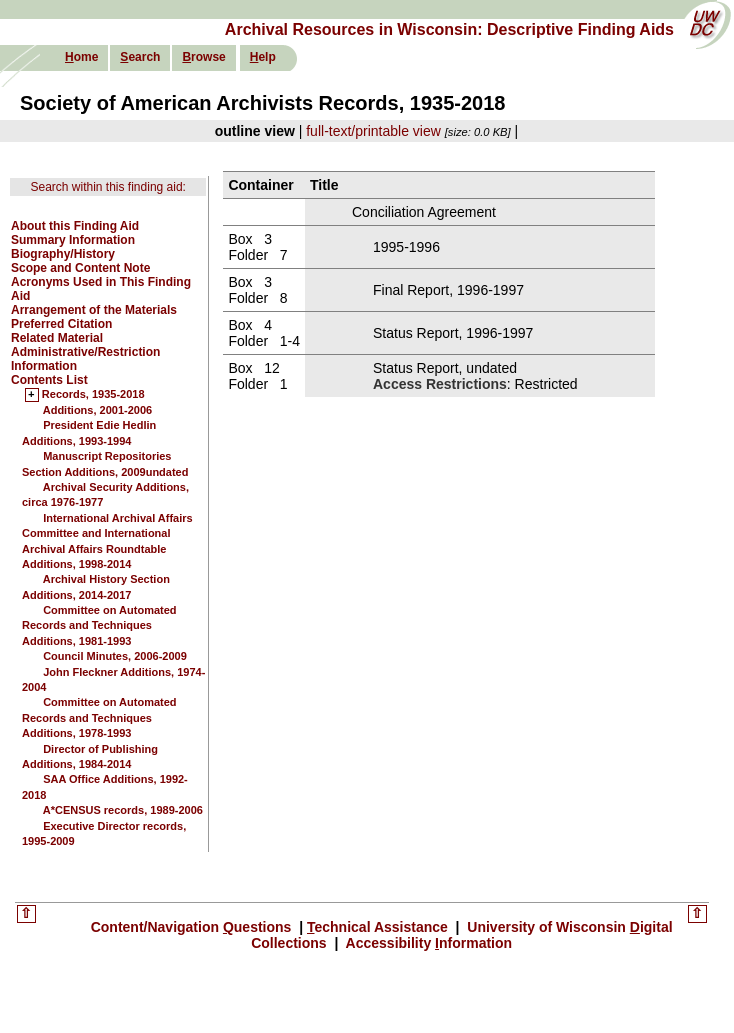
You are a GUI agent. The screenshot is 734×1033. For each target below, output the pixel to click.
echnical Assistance (379, 927)
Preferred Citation (61, 324)
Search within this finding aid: (107, 187)
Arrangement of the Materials (94, 310)
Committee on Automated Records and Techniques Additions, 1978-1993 (99, 717)
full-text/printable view (373, 131)
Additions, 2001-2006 (97, 410)
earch (140, 57)
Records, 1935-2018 (93, 395)
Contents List (49, 380)
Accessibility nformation (427, 943)
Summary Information (73, 240)
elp (263, 57)
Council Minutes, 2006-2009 (115, 656)
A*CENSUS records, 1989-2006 (123, 810)
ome (81, 57)
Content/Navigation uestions (193, 927)
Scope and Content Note (80, 268)
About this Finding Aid (75, 226)
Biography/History (63, 254)
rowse (203, 57)
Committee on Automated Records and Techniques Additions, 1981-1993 (99, 625)
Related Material (57, 338)
